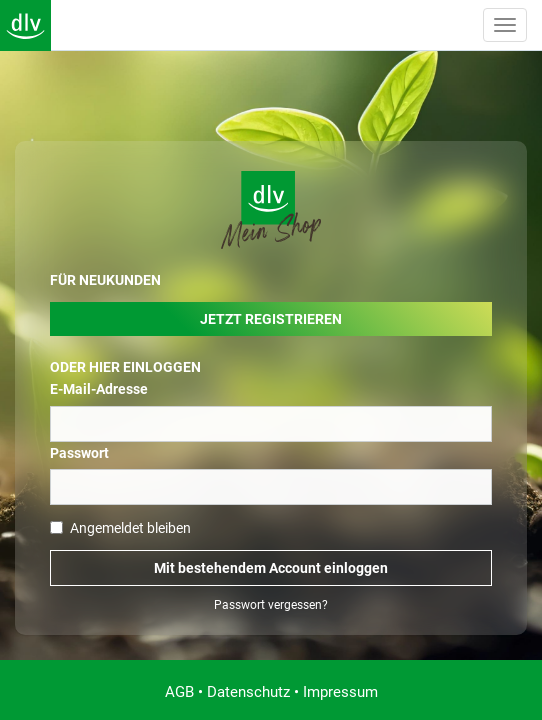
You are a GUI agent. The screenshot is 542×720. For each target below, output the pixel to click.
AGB (179, 692)
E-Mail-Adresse (99, 389)
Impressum (340, 692)
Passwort (79, 453)
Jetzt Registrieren (271, 319)
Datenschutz (248, 692)
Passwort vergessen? (271, 605)
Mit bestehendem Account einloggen (271, 568)
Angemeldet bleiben (120, 528)
